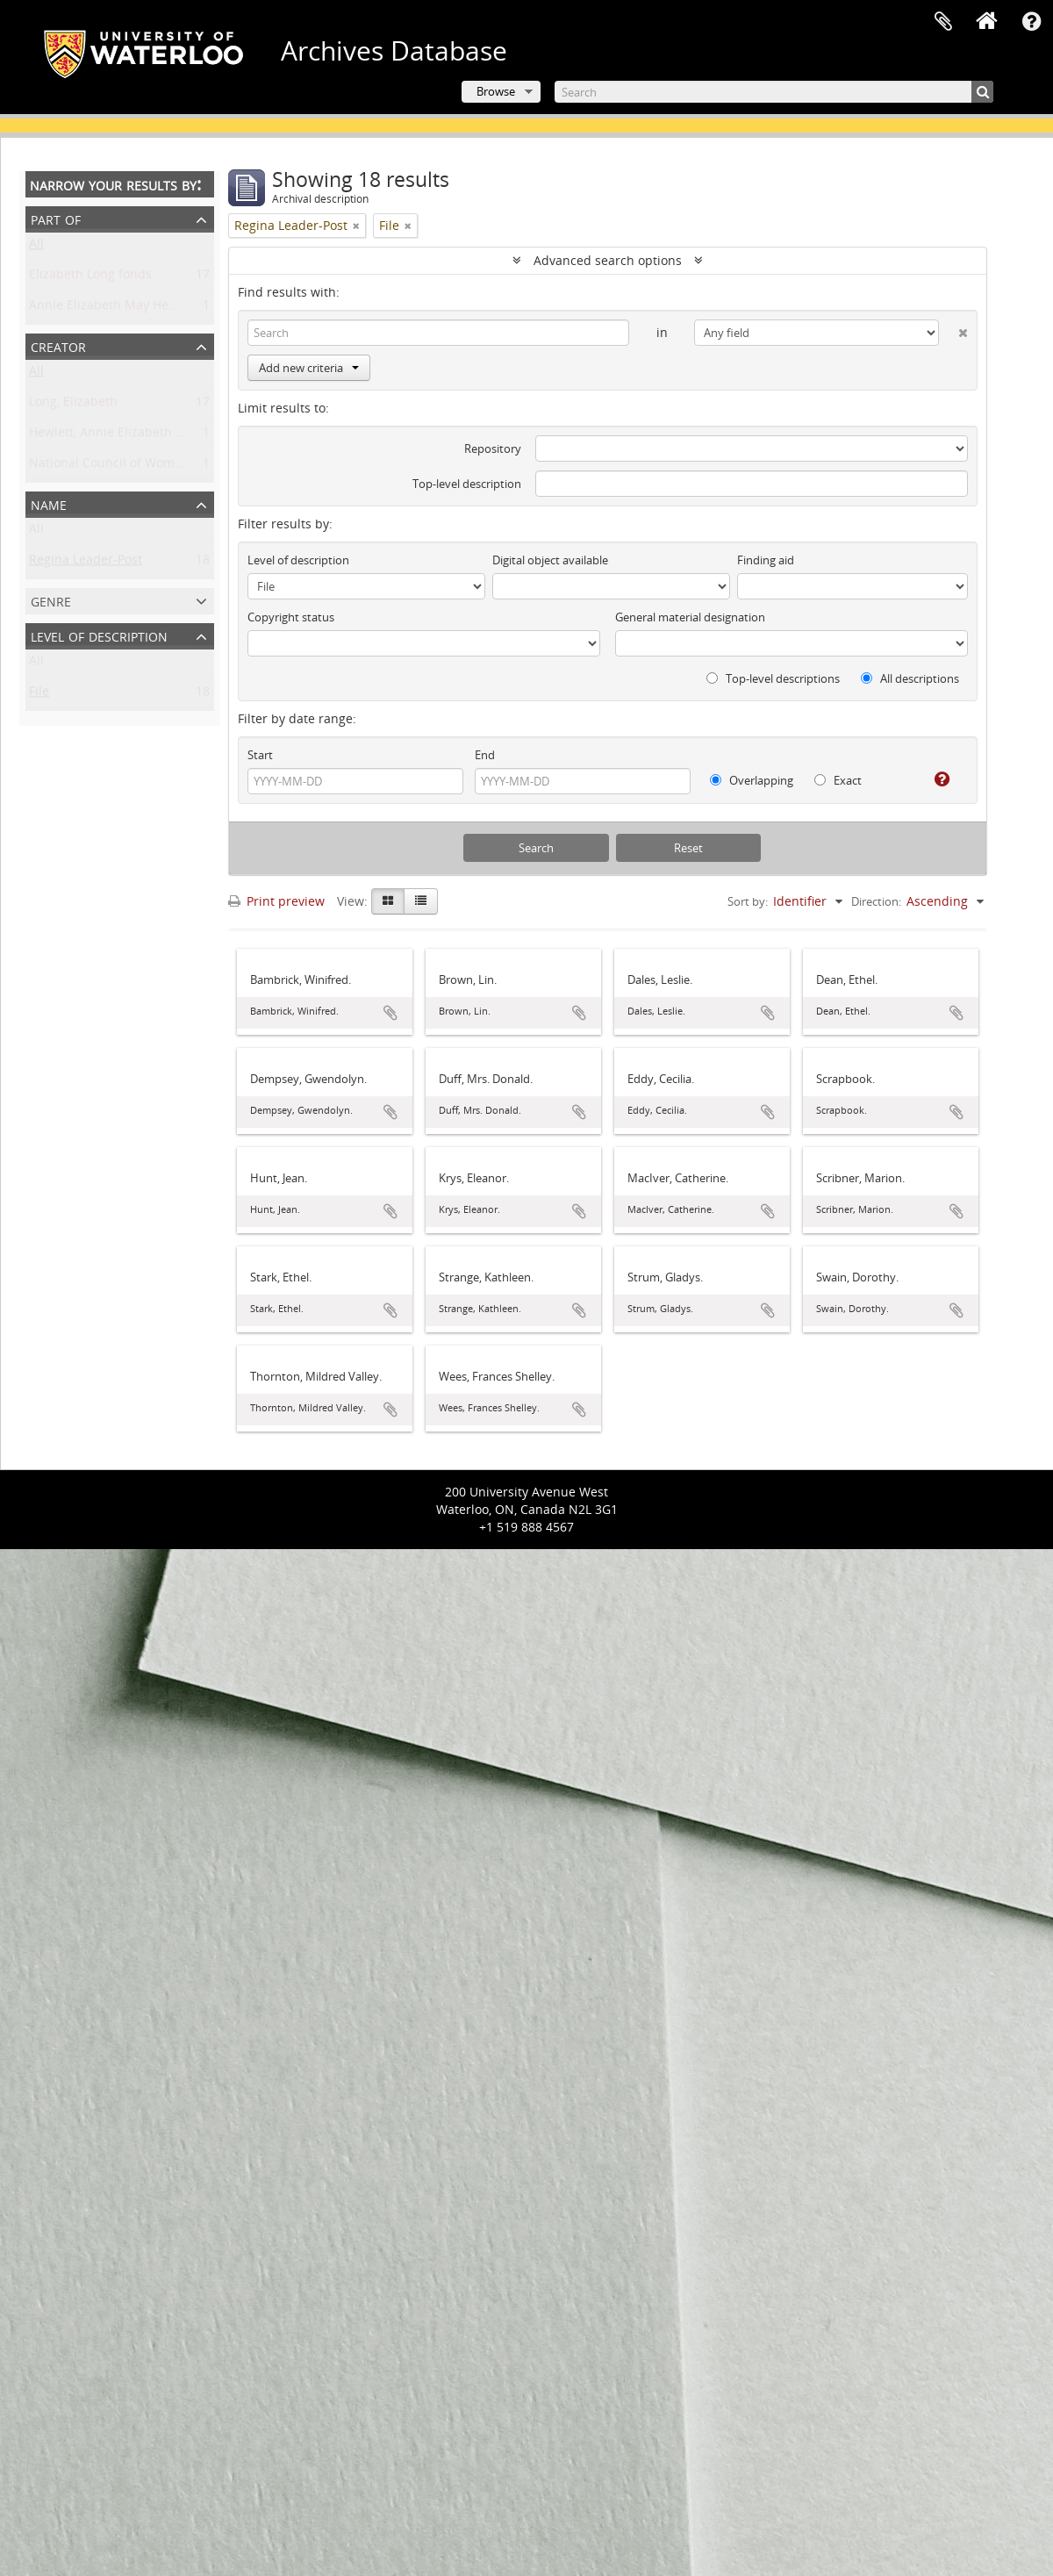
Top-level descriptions (773, 678)
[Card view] (388, 901)
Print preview (276, 901)
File (39, 694)
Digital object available (550, 560)
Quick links (1031, 22)
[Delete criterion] (953, 329)
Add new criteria (309, 368)
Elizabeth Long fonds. (92, 277)
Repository (492, 448)
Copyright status (290, 617)
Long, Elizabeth (73, 405)
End (485, 755)
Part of (56, 218)
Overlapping (751, 780)
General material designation (690, 617)
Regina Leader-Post (85, 563)
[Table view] (421, 901)
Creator (58, 345)
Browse (495, 91)
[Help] (934, 779)
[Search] (774, 92)
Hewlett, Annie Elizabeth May (114, 435)
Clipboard (943, 22)
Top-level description (466, 484)
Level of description (99, 635)
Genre (51, 600)
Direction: (876, 901)
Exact (838, 780)
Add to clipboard (390, 1013)
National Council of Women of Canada (141, 466)
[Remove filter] (356, 225)
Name (49, 503)
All (36, 247)
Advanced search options (607, 260)
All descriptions (910, 678)
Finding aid (765, 560)
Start (260, 755)
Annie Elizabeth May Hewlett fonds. (133, 308)
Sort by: (747, 901)
